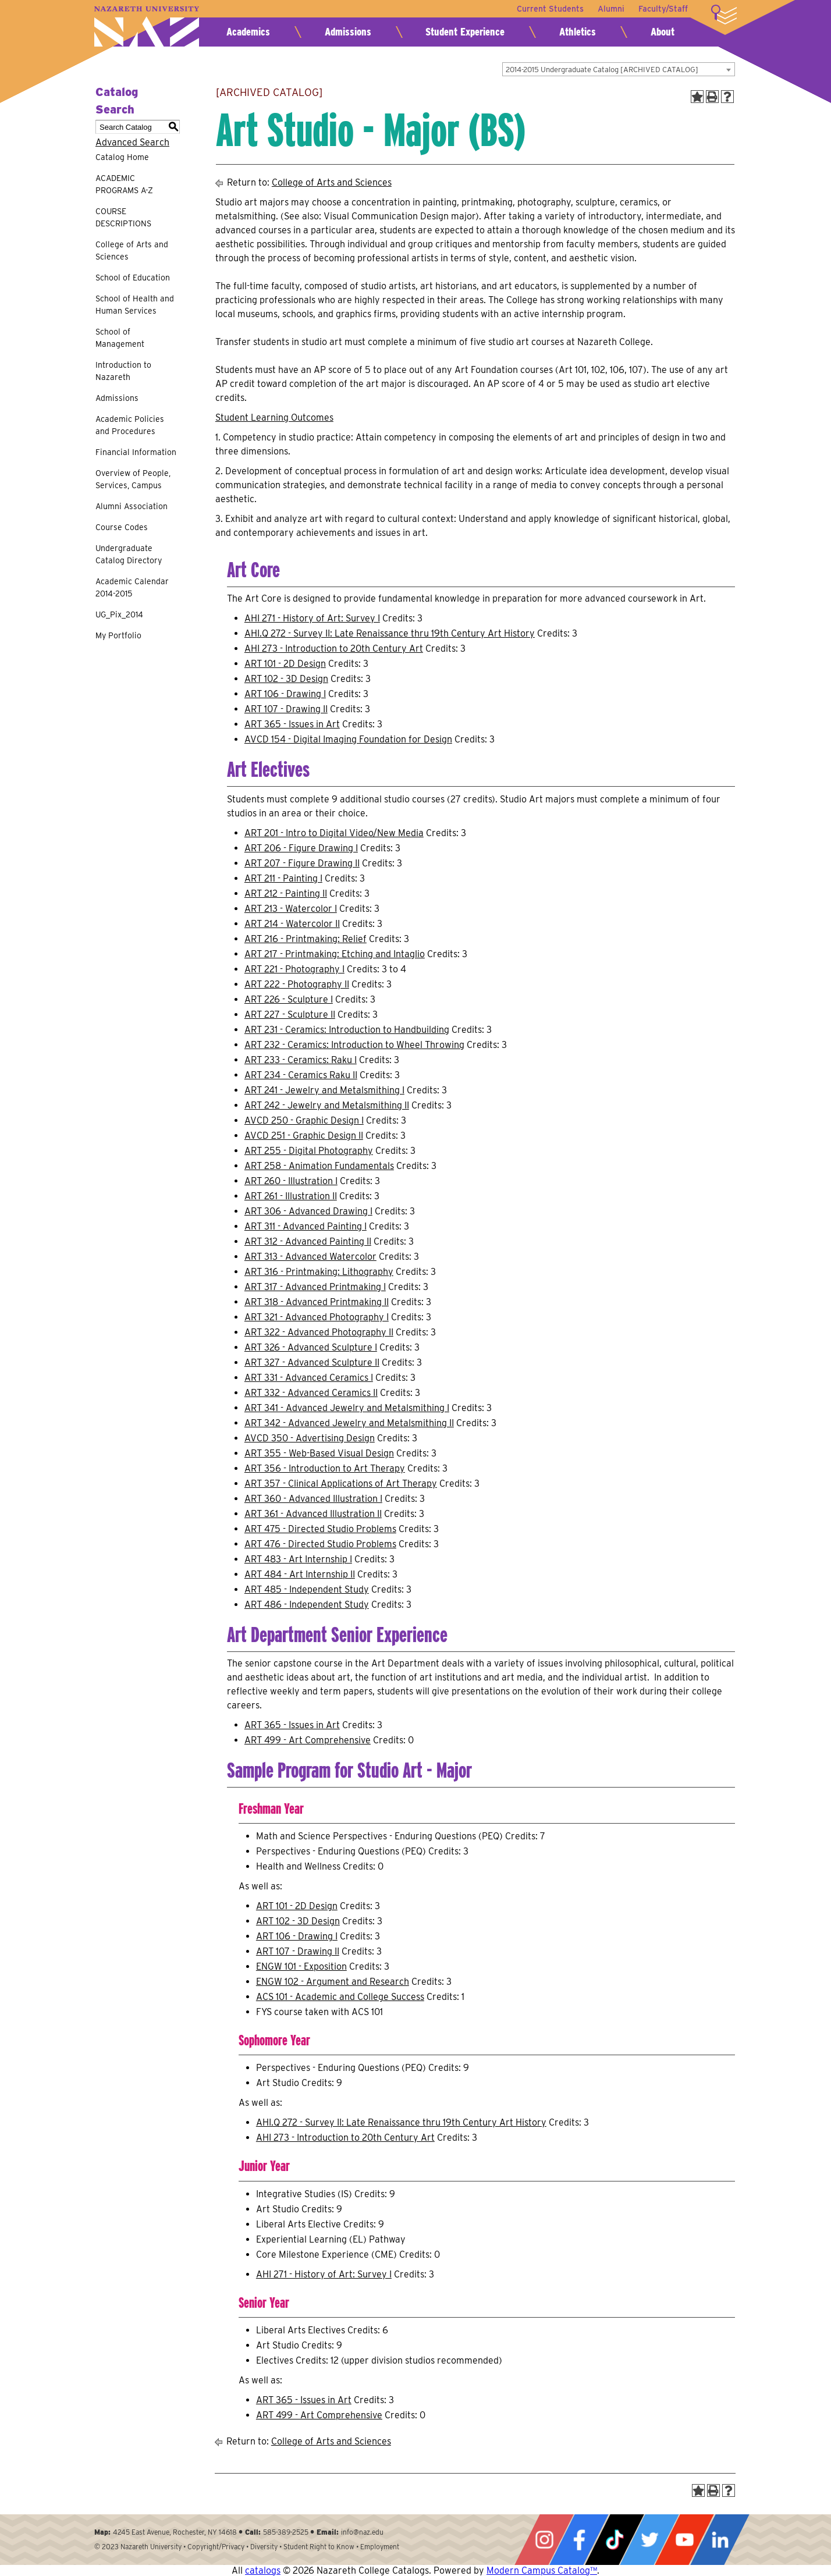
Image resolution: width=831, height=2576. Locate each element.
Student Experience (465, 32)
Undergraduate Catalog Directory (128, 554)
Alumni (611, 8)
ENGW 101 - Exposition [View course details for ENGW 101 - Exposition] (301, 1966)
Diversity (264, 2546)
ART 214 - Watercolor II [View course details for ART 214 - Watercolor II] (292, 923)
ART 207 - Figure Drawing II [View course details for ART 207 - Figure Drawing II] (302, 863)
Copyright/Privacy (215, 2546)
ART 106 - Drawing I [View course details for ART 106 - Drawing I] (285, 693)
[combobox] (618, 69)
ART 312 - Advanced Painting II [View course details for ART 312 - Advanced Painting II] (307, 1241)
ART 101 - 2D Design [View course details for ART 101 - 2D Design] (285, 663)
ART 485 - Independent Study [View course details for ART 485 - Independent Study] (306, 1589)
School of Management (119, 338)
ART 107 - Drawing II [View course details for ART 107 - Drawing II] (286, 709)
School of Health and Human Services (134, 304)
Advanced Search (132, 142)
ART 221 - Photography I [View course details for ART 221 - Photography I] (294, 969)
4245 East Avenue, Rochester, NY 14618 (175, 2532)
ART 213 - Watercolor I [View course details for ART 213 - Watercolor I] (290, 908)
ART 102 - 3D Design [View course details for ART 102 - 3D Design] (286, 678)
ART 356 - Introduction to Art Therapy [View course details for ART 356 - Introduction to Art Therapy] (324, 1468)
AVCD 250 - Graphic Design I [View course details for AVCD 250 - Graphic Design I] (304, 1120)
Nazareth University (146, 26)
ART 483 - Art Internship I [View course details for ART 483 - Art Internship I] (298, 1559)
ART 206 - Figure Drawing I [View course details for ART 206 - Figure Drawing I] (301, 848)
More (724, 14)
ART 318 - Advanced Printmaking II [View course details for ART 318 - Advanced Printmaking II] (316, 1301)
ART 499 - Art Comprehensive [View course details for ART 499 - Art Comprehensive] (307, 1740)
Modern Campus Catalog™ (541, 2570)
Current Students (550, 8)
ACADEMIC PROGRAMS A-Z (124, 184)
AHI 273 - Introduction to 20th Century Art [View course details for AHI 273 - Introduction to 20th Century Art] (333, 648)
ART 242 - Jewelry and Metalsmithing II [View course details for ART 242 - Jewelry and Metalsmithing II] (326, 1105)
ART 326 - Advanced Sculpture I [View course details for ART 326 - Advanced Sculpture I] (310, 1347)
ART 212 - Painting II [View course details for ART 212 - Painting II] (285, 893)
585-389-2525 (285, 2532)
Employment (379, 2546)
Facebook (579, 2539)
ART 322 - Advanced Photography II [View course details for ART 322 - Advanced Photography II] (318, 1332)
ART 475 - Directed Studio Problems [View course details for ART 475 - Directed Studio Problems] (320, 1528)
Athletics (577, 32)
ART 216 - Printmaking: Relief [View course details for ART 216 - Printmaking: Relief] (305, 938)
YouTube (684, 2539)
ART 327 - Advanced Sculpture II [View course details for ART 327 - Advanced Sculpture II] (311, 1362)
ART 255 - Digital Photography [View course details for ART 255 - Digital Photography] (308, 1150)
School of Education (132, 277)
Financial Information (135, 452)
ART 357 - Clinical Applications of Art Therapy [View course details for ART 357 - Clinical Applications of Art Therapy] (340, 1483)
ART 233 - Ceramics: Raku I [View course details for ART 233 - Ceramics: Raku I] (300, 1059)
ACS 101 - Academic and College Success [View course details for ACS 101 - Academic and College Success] (340, 1996)
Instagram (544, 2539)
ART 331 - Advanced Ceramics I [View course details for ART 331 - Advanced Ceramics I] (308, 1377)
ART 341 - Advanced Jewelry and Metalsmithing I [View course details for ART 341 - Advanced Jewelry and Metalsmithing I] (346, 1407)
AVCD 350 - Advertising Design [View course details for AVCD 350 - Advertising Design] (309, 1438)
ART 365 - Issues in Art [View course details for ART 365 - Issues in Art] (292, 724)
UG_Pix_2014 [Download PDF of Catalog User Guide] (119, 614)
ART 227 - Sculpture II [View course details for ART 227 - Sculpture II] (289, 1014)
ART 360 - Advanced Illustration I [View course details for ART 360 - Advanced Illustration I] (313, 1498)
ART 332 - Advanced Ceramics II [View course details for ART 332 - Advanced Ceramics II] (311, 1392)
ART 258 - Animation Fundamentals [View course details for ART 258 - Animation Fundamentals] (319, 1165)
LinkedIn (719, 2539)
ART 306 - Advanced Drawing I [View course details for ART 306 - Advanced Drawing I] (308, 1211)
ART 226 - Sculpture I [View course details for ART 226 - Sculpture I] (288, 999)
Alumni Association (131, 506)
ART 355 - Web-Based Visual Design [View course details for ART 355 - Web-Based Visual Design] (319, 1453)
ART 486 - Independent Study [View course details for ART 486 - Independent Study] (306, 1604)
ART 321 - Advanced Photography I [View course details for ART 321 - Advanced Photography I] (316, 1317)
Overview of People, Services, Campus (133, 479)
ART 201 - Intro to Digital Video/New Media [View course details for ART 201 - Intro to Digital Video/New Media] (334, 832)
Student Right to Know (318, 2546)
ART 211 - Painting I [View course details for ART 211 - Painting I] (283, 878)
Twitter (649, 2539)
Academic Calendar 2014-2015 (132, 587)
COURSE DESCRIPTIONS (123, 217)
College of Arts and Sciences (131, 250)
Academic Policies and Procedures (129, 425)
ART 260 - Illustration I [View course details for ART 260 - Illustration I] (291, 1180)
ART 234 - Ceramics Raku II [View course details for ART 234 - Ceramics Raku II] (300, 1075)
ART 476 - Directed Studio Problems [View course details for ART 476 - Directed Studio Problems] (320, 1544)
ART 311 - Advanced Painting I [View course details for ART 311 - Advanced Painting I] (305, 1226)
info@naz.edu (362, 2532)
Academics (248, 32)
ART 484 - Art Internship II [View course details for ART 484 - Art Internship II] (299, 1574)
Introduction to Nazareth (123, 371)
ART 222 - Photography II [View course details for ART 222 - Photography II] (296, 984)
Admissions (348, 32)
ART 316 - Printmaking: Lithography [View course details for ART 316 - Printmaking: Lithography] (318, 1271)
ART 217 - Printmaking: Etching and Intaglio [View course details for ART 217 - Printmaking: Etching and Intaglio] (334, 954)
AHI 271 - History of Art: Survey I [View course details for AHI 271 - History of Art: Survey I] (312, 618)
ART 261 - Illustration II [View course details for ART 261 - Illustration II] (290, 1196)
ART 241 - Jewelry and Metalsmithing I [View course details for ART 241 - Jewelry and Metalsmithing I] (324, 1090)
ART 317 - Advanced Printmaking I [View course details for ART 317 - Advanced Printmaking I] (315, 1286)
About (662, 32)
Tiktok (614, 2539)
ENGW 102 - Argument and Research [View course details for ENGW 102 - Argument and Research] (332, 1981)
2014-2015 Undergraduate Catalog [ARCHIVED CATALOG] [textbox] (602, 69)
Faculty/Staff (663, 8)
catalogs (262, 2570)
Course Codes (121, 527)
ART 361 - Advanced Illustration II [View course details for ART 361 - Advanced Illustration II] (313, 1513)
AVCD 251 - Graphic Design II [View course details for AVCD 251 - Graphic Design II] (303, 1135)
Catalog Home (122, 157)
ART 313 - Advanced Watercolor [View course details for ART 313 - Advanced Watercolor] (310, 1256)
